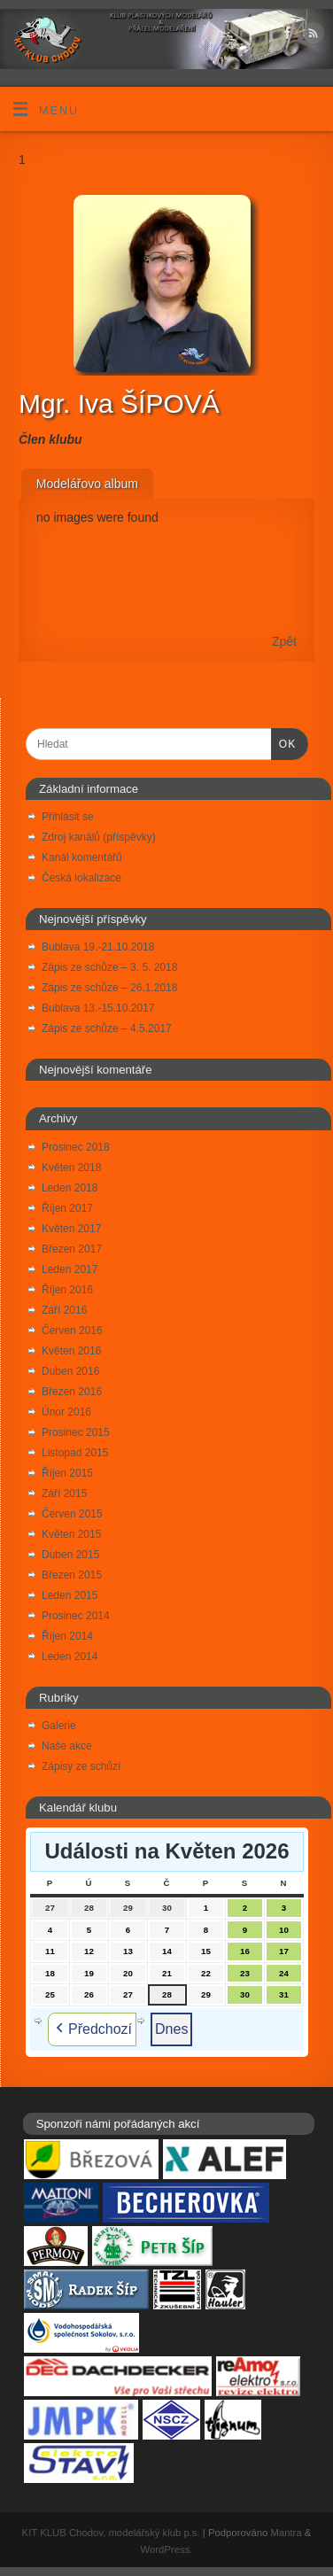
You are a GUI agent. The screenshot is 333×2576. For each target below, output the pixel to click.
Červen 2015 (72, 1514)
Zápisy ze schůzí (81, 1766)
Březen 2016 (72, 1391)
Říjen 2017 (67, 1208)
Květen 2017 (71, 1228)
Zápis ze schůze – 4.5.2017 (107, 1028)
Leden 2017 (69, 1269)
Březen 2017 (72, 1249)
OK (283, 743)
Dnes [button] (171, 2029)
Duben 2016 (70, 1371)
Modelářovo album (87, 484)
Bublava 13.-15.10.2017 (98, 1008)
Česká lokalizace (81, 878)
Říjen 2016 (67, 1290)
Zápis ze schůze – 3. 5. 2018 (109, 967)
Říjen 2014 (67, 1636)
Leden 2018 (69, 1188)
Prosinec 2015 (76, 1432)
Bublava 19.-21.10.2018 (98, 947)
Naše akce (67, 1746)
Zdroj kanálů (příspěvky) (99, 837)
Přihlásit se (68, 817)
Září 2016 (64, 1310)
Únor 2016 (66, 1412)
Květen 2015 (71, 1534)
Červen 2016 (72, 1330)
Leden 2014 (69, 1656)
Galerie (59, 1725)
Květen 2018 (71, 1167)
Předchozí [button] (92, 2029)
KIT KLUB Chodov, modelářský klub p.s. (111, 2532)
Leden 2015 (69, 1595)
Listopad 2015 (75, 1453)
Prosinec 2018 (76, 1147)
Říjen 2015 (67, 1473)
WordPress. (167, 2549)
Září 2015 (64, 1493)
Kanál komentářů (82, 857)
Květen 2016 (71, 1351)
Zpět (284, 641)
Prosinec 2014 (76, 1616)
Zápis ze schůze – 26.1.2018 (109, 988)
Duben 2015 (70, 1554)
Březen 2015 (72, 1575)
